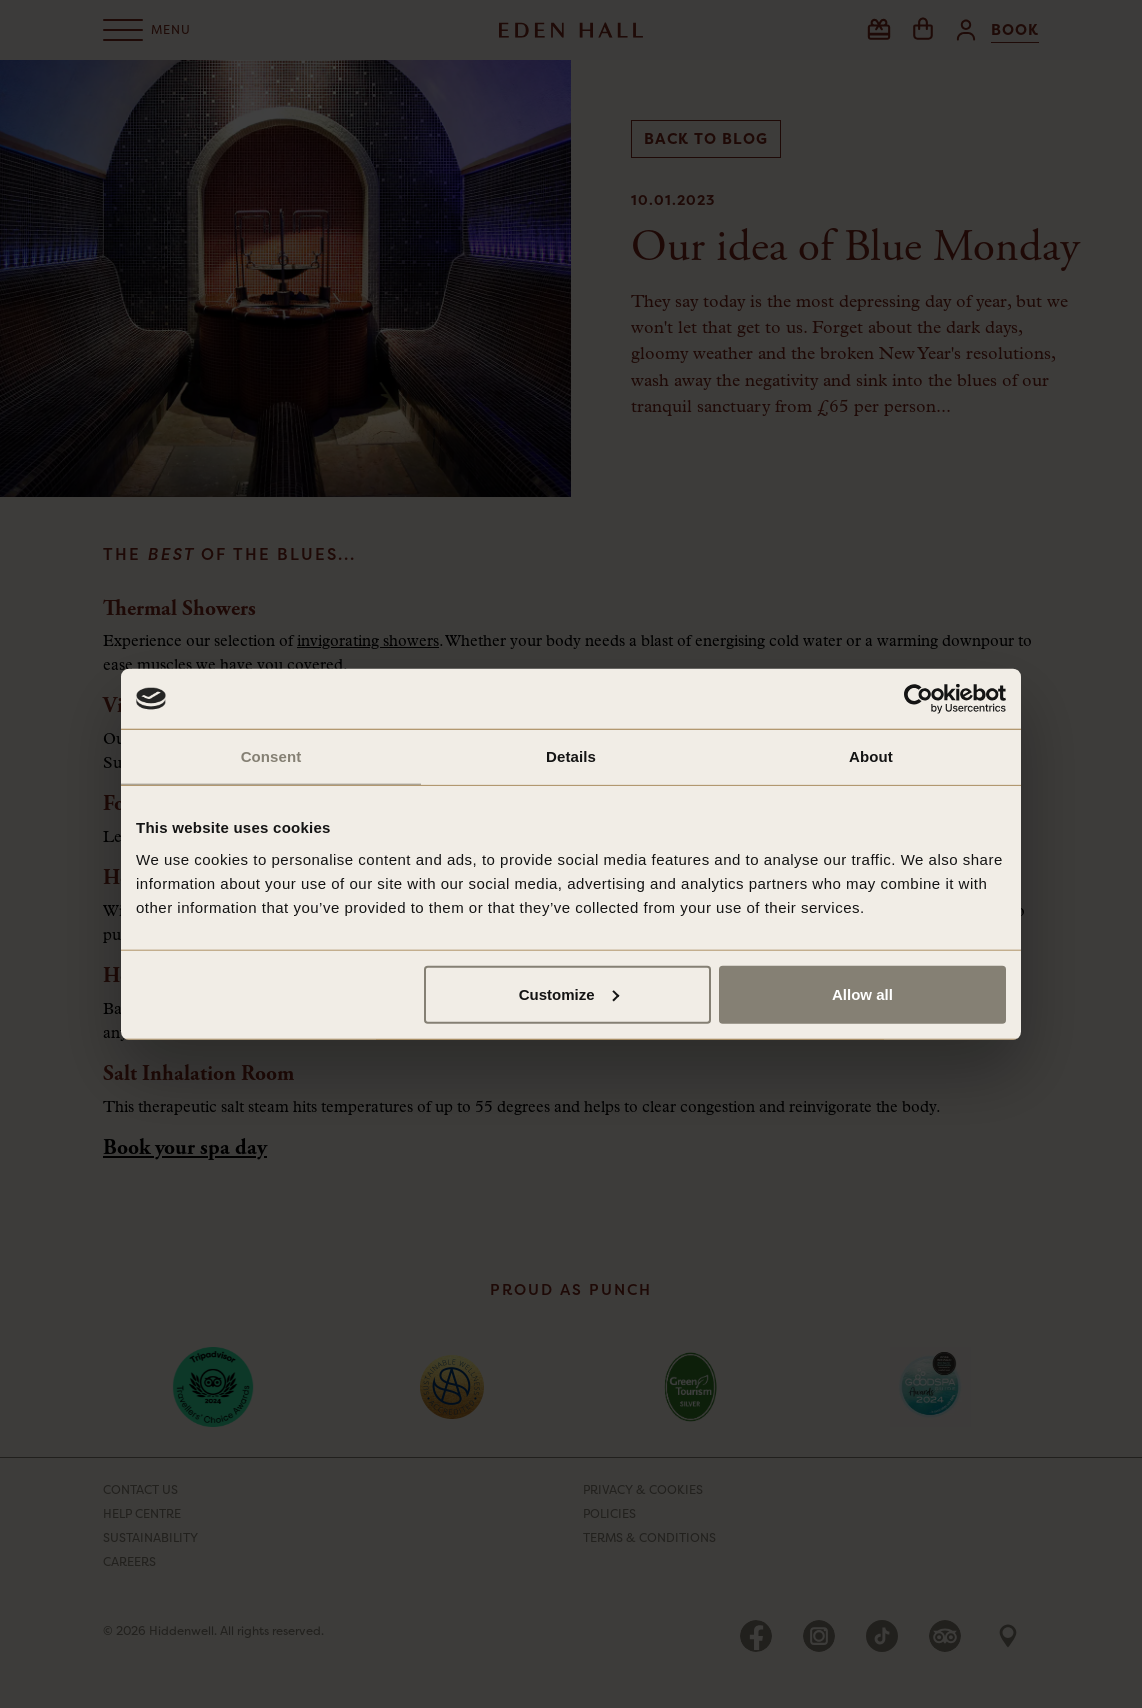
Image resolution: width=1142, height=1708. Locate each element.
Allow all (862, 993)
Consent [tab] (271, 756)
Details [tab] (571, 756)
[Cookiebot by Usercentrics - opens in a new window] (918, 699)
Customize (569, 993)
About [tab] (871, 756)
